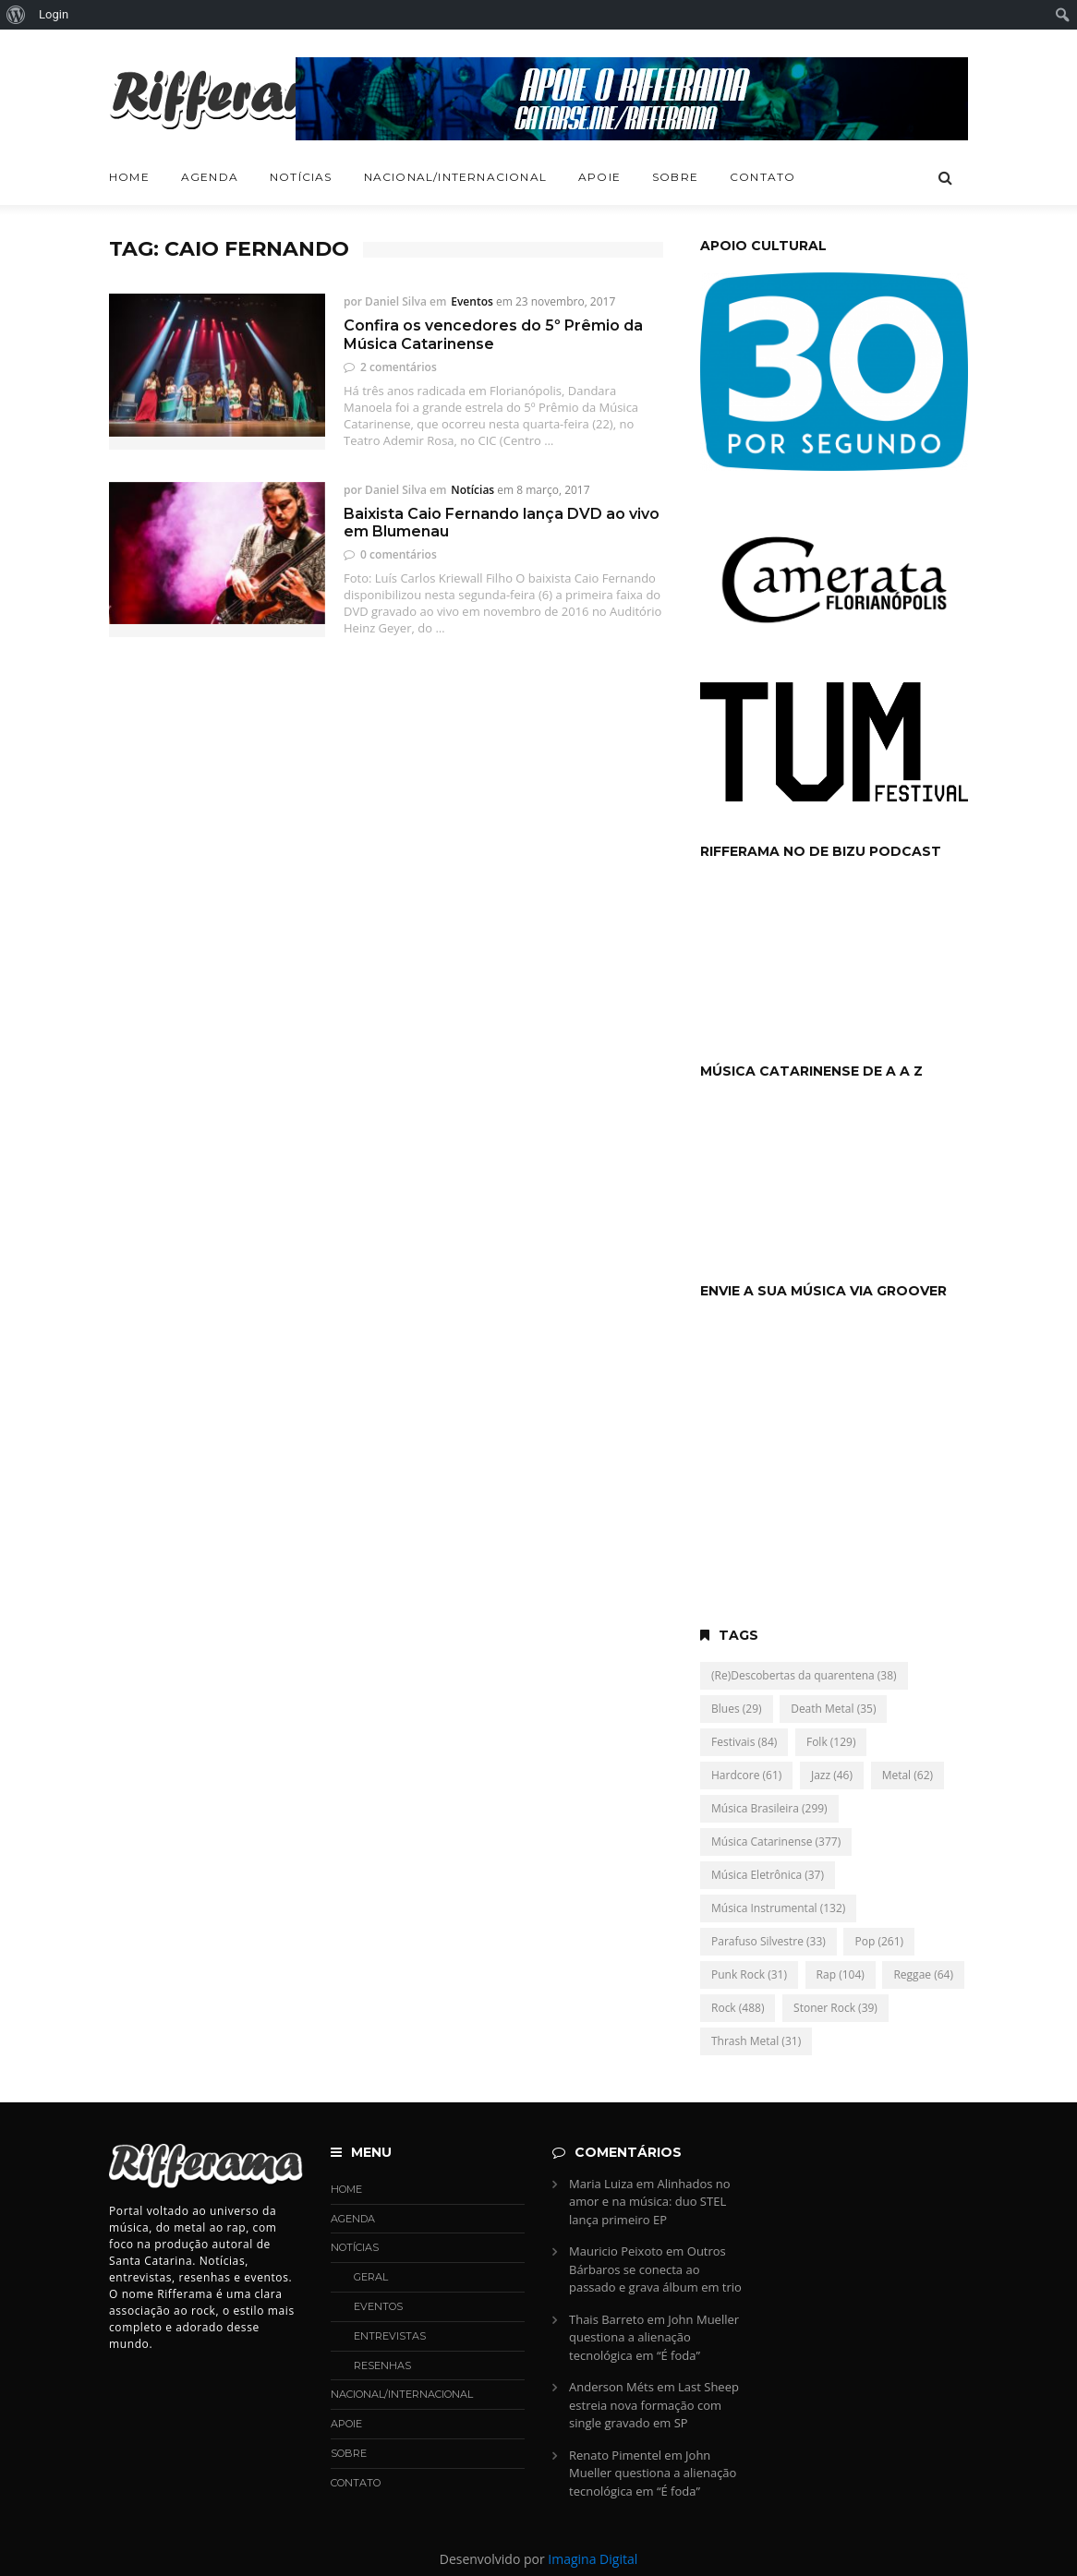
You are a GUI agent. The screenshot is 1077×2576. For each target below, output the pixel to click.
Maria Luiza (601, 2183)
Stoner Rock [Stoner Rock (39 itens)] (835, 2008)
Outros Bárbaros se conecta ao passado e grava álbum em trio (655, 2269)
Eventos (472, 301)
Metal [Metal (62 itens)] (907, 1775)
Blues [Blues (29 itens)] (736, 1708)
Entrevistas (390, 2335)
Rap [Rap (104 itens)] (841, 1974)
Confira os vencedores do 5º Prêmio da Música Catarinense (493, 334)
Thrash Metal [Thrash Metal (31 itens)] (756, 2041)
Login (53, 14)
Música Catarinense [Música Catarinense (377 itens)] (776, 1841)
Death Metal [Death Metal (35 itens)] (833, 1708)
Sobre (675, 177)
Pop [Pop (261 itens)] (878, 1941)
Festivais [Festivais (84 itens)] (744, 1742)
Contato (762, 177)
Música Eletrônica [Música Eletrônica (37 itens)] (767, 1875)
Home (129, 177)
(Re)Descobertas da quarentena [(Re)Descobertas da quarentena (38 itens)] (804, 1675)
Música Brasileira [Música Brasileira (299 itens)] (769, 1808)
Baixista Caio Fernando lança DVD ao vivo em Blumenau (502, 522)
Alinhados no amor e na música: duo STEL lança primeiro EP (650, 2201)
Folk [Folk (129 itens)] (831, 1742)
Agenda (209, 177)
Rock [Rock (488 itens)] (737, 2008)
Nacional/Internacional (455, 177)
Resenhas (382, 2365)
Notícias (301, 177)
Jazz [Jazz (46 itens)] (832, 1775)
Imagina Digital (592, 2559)
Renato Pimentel (615, 2455)
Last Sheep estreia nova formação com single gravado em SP (654, 2404)
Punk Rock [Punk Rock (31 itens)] (749, 1974)
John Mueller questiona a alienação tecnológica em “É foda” (654, 2337)
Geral (371, 2276)
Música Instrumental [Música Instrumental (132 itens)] (778, 1908)
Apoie (599, 177)
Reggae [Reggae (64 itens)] (923, 1974)
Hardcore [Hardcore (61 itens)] (746, 1775)
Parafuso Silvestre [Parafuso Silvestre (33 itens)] (768, 1941)
